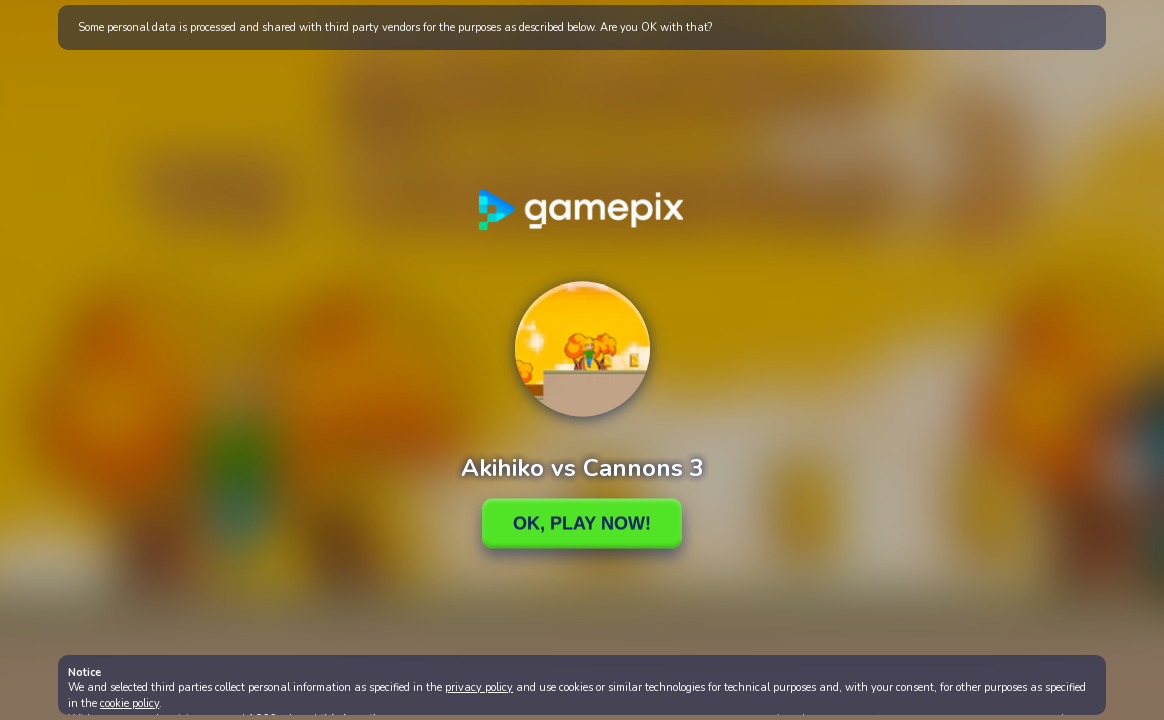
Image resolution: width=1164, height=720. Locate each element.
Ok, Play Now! (582, 523)
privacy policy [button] (479, 687)
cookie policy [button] (129, 703)
